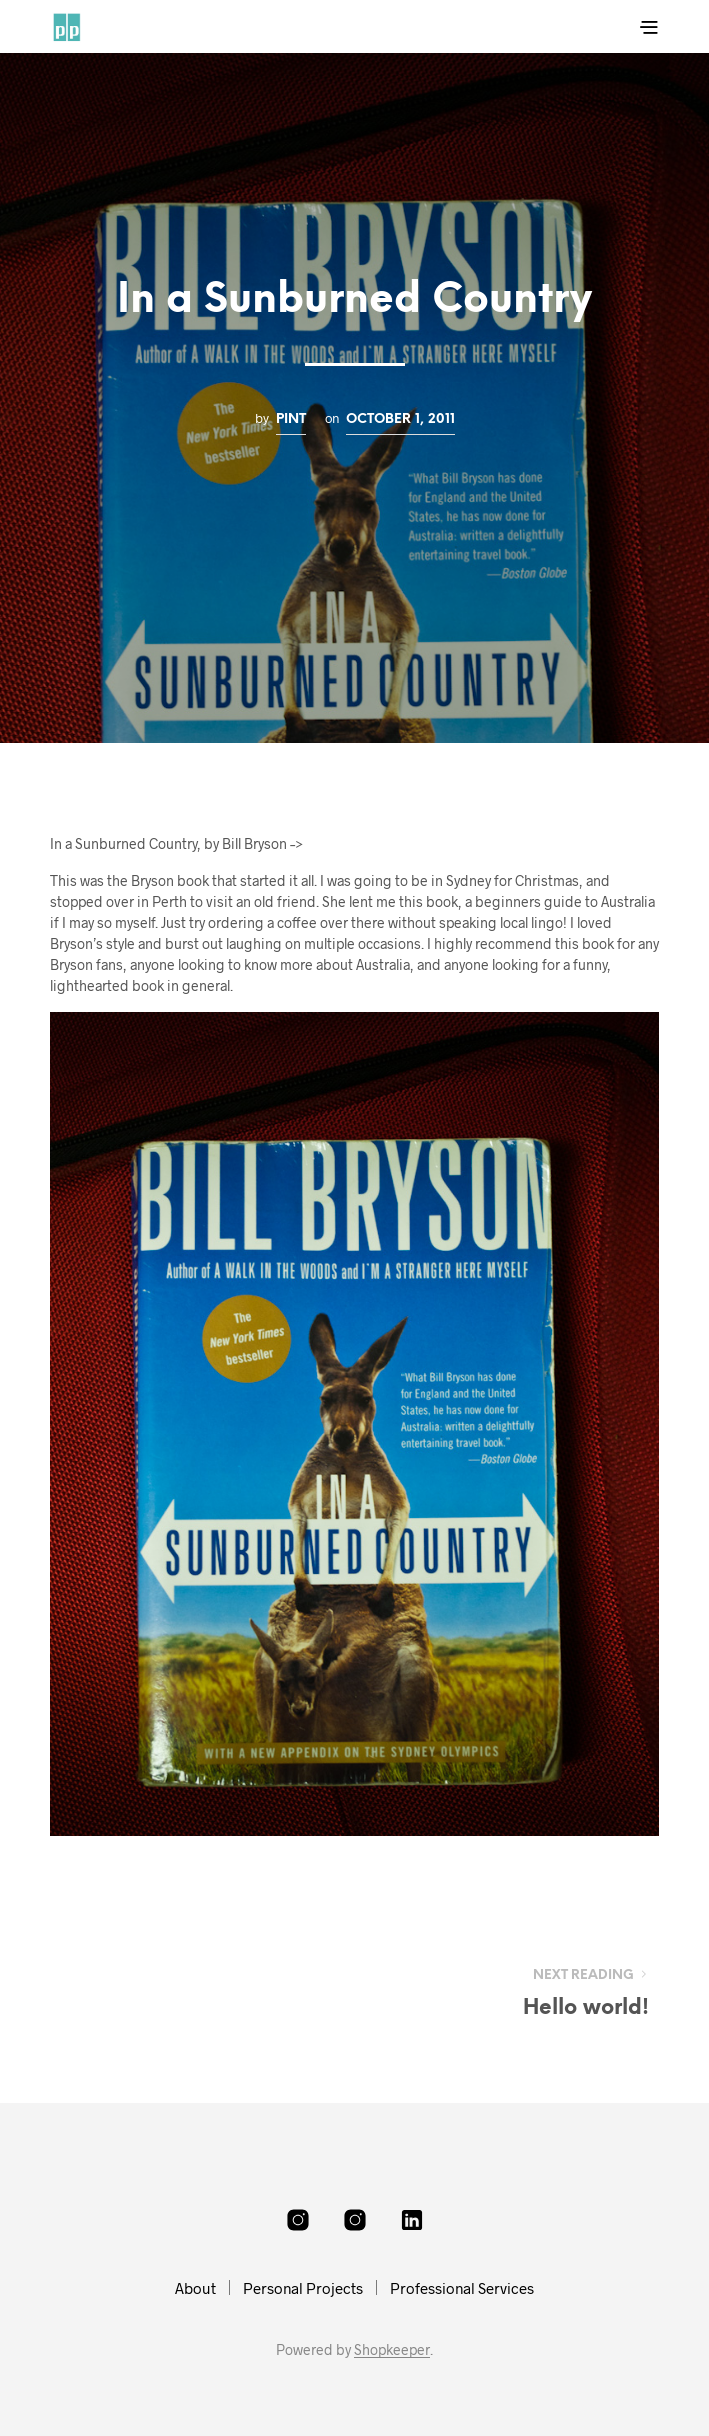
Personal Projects (303, 2288)
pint (291, 419)
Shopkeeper (392, 2350)
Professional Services (462, 2288)
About (195, 2288)
